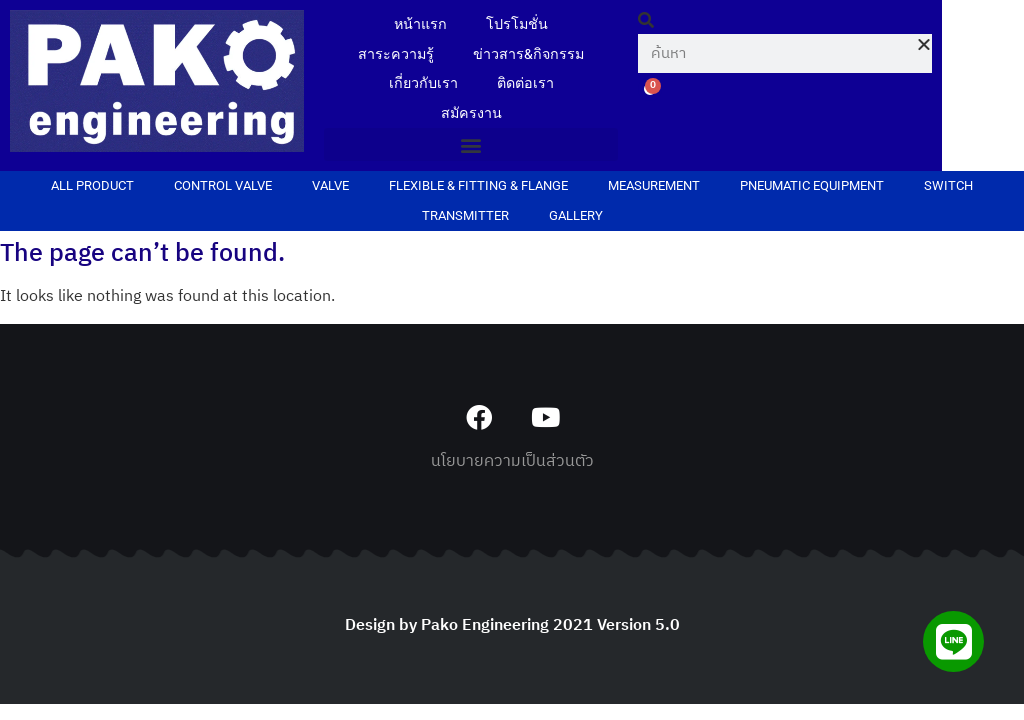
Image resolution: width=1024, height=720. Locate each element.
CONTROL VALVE (223, 187)
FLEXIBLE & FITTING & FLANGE (478, 187)
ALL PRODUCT (92, 187)
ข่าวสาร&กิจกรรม (529, 54)
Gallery (576, 217)
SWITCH (948, 187)
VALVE (330, 187)
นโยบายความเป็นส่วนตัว (512, 463)
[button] (471, 146)
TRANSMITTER (465, 217)
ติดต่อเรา (525, 84)
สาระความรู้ (396, 54)
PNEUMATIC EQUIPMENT (812, 187)
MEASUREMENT (654, 187)
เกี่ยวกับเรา (422, 84)
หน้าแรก (420, 24)
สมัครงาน (471, 114)
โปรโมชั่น (518, 24)
